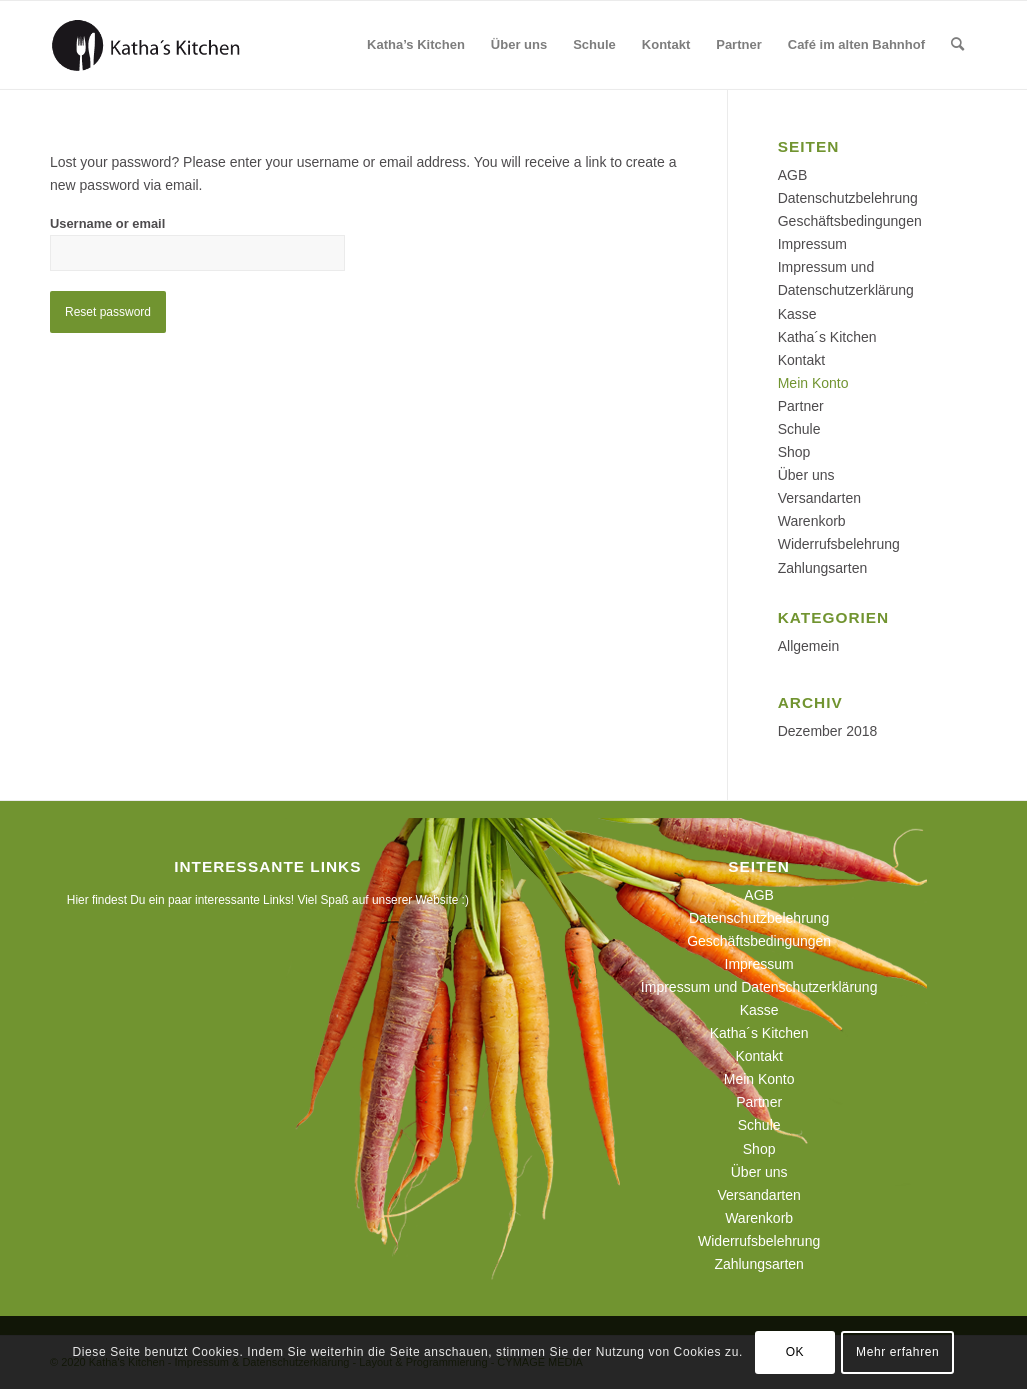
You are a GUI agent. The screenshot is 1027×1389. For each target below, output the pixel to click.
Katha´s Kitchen (827, 337)
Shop (794, 452)
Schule (799, 429)
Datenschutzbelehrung (848, 198)
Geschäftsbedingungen (850, 221)
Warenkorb (812, 521)
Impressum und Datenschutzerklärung (759, 987)
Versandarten (819, 498)
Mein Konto (813, 383)
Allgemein (808, 646)
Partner (801, 406)
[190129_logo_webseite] (146, 45)
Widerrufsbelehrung (839, 544)
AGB (793, 175)
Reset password (108, 312)
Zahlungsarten (823, 568)
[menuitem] (416, 45)
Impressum (812, 244)
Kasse (797, 314)
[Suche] (957, 45)
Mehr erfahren (897, 1352)
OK (795, 1352)
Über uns (806, 475)
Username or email (107, 223)
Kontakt (801, 360)
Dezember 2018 (828, 731)
